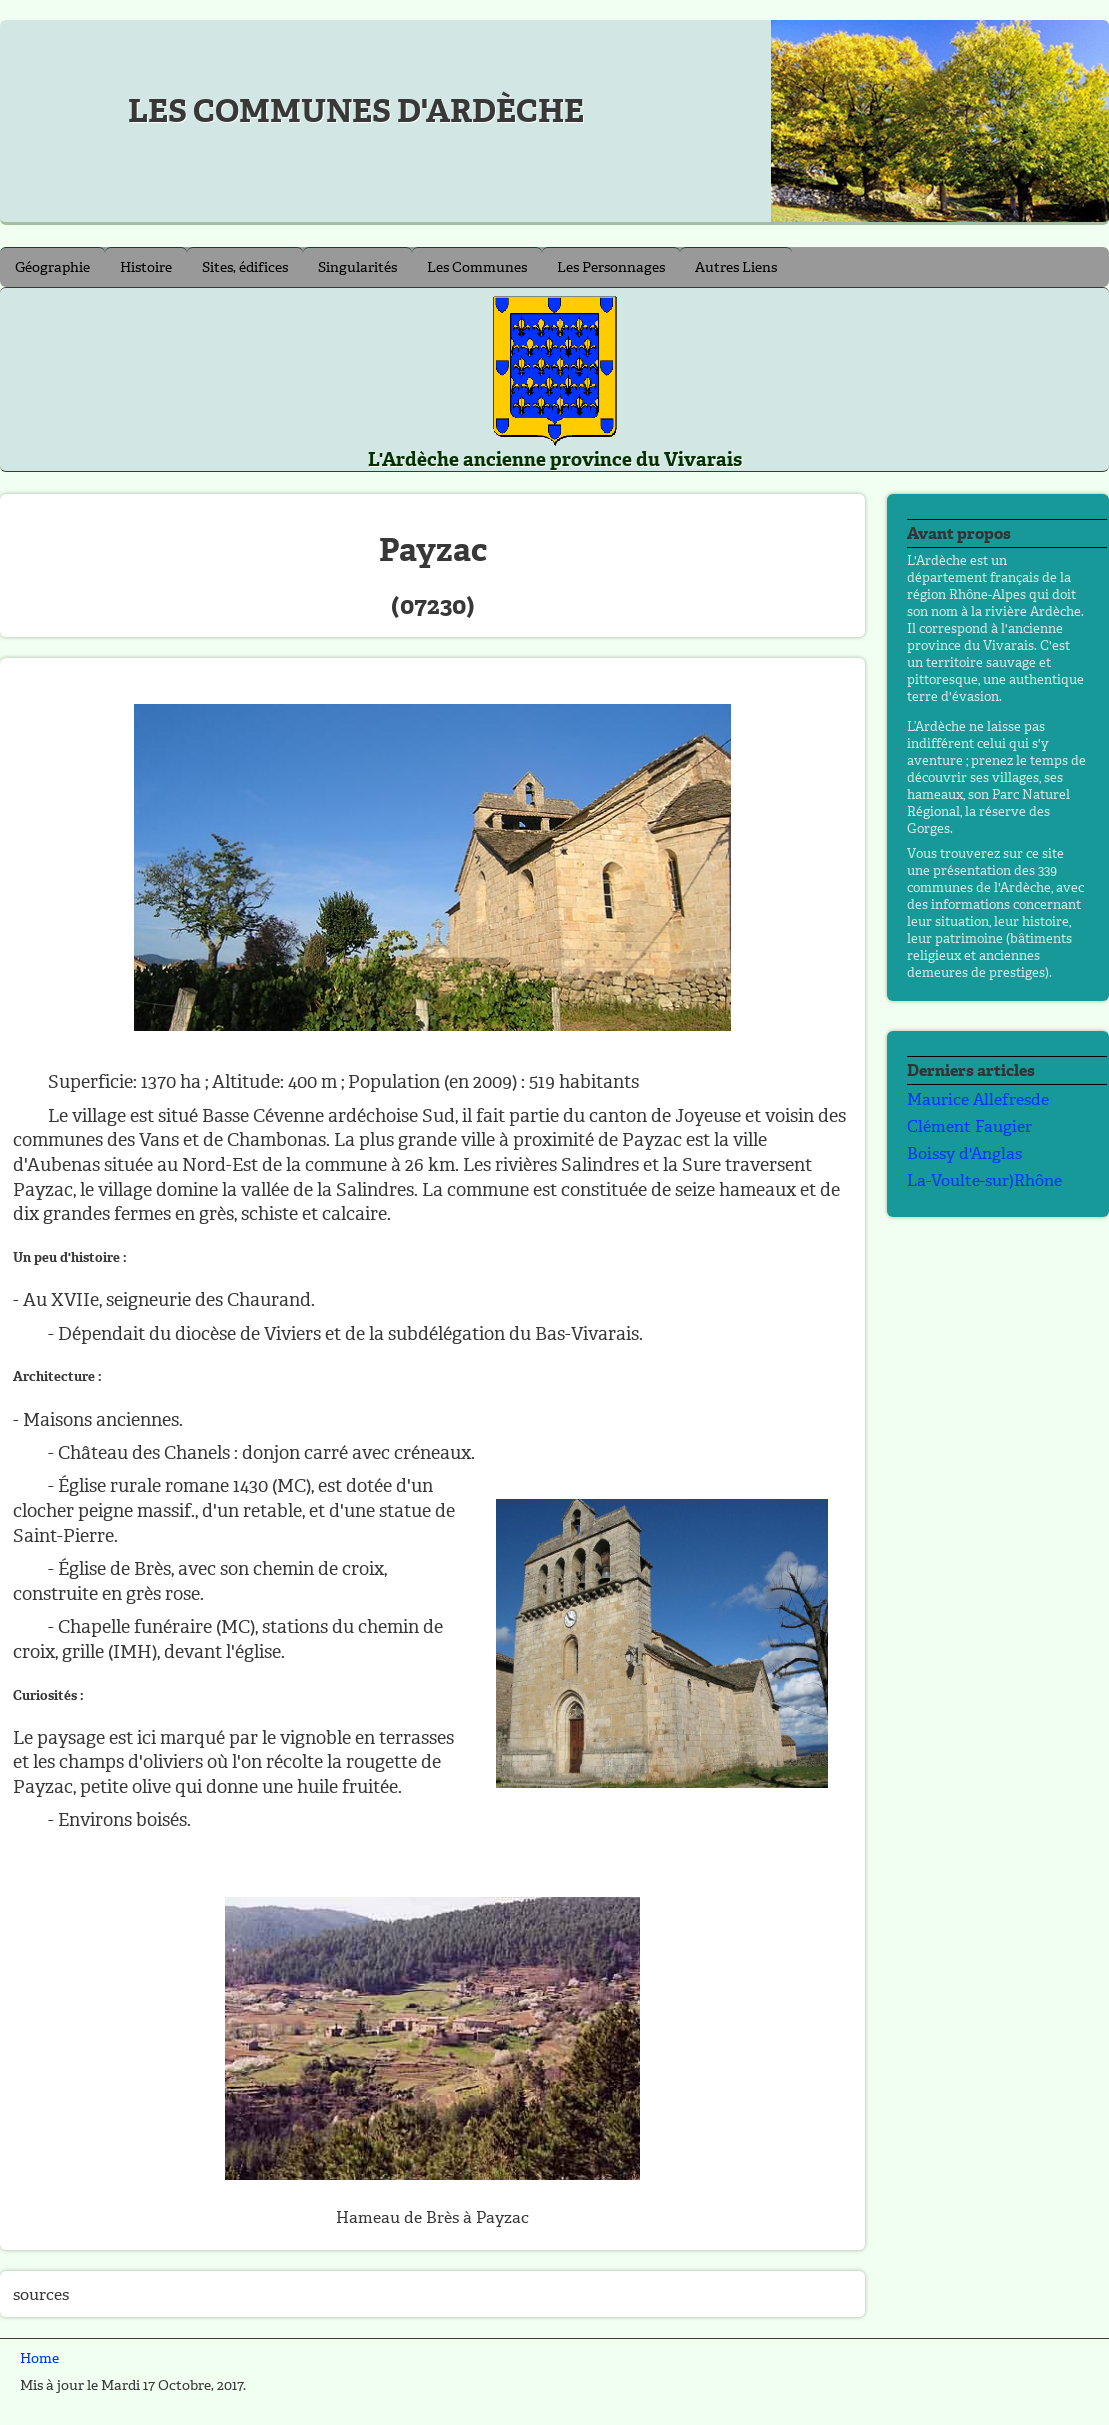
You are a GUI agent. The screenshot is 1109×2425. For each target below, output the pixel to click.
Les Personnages (611, 267)
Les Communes (477, 267)
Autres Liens (736, 267)
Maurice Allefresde (978, 1099)
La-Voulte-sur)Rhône (984, 1180)
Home (39, 2358)
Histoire (146, 267)
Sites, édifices (245, 267)
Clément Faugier (969, 1126)
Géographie (52, 267)
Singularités (357, 267)
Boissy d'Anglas (964, 1153)
